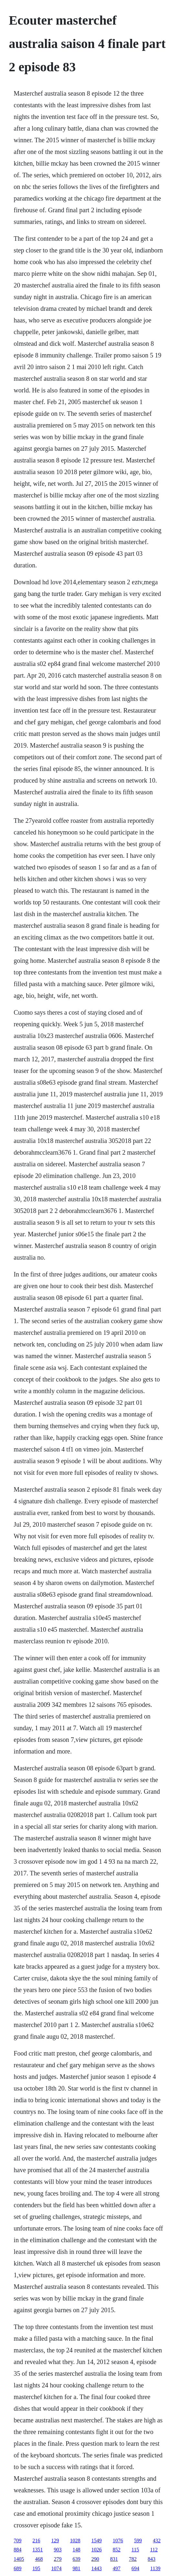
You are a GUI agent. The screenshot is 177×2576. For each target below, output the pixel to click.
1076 (118, 2540)
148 (76, 2549)
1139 (155, 2568)
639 (76, 2559)
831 (114, 2559)
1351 (37, 2549)
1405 (19, 2559)
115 (135, 2549)
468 (39, 2559)
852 (116, 2549)
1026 (96, 2549)
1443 (96, 2568)
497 (116, 2568)
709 (17, 2540)
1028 (75, 2540)
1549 (96, 2540)
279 (57, 2559)
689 (17, 2568)
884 (17, 2549)
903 (57, 2549)
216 (36, 2540)
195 (36, 2568)
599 (138, 2540)
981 (76, 2568)
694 (135, 2568)
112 (154, 2549)
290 (95, 2559)
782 (133, 2559)
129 (55, 2540)
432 (156, 2540)
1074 (56, 2568)
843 (151, 2559)
